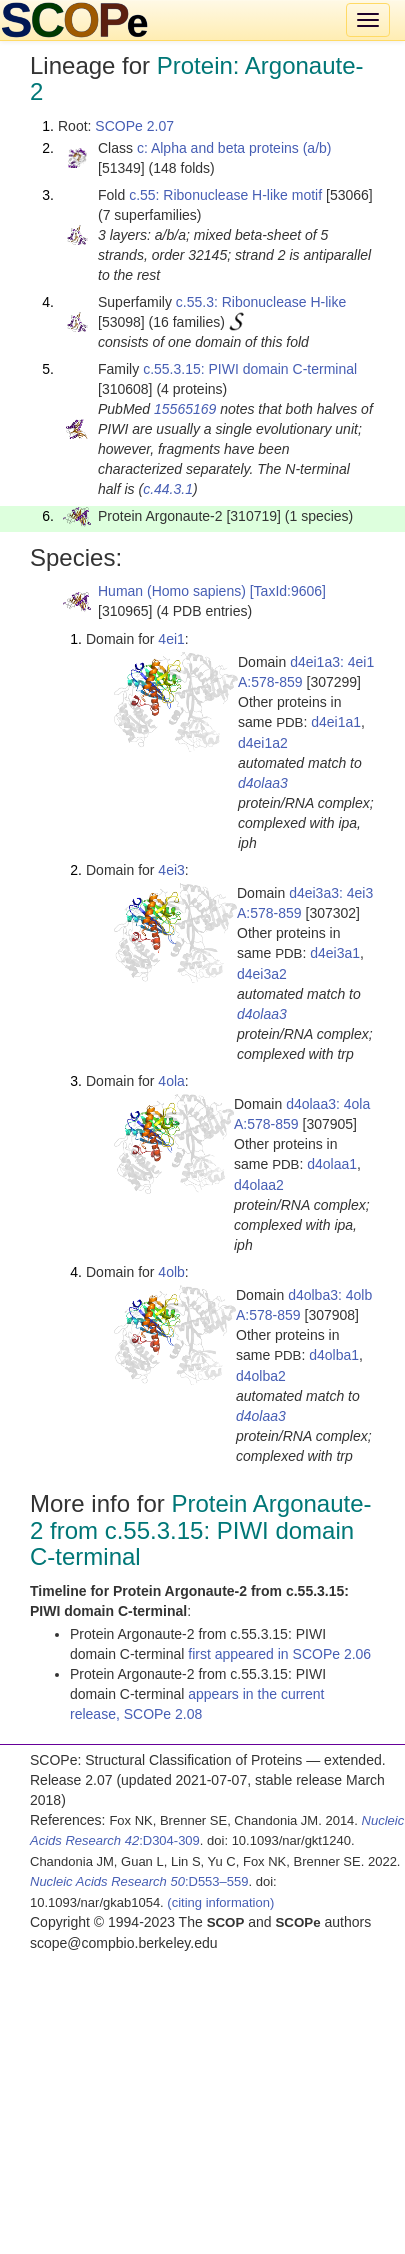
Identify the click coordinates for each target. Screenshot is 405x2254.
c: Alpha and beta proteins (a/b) (234, 148)
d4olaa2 (259, 1185)
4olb (171, 1272)
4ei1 (171, 639)
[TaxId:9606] (288, 591)
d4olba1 (334, 1355)
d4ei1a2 (263, 743)
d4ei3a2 (262, 974)
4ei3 (171, 870)
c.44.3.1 (168, 489)
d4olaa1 (332, 1164)
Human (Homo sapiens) (172, 591)
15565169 (185, 409)
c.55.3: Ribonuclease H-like (261, 302)
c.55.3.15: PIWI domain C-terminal (250, 369)
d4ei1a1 (336, 722)
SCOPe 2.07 (134, 126)
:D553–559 (139, 1881)
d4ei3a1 (335, 953)
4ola (171, 1081)
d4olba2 (261, 1376)
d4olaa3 (263, 783)
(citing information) (220, 1902)
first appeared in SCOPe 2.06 (279, 1654)
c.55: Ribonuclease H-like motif (225, 195)
